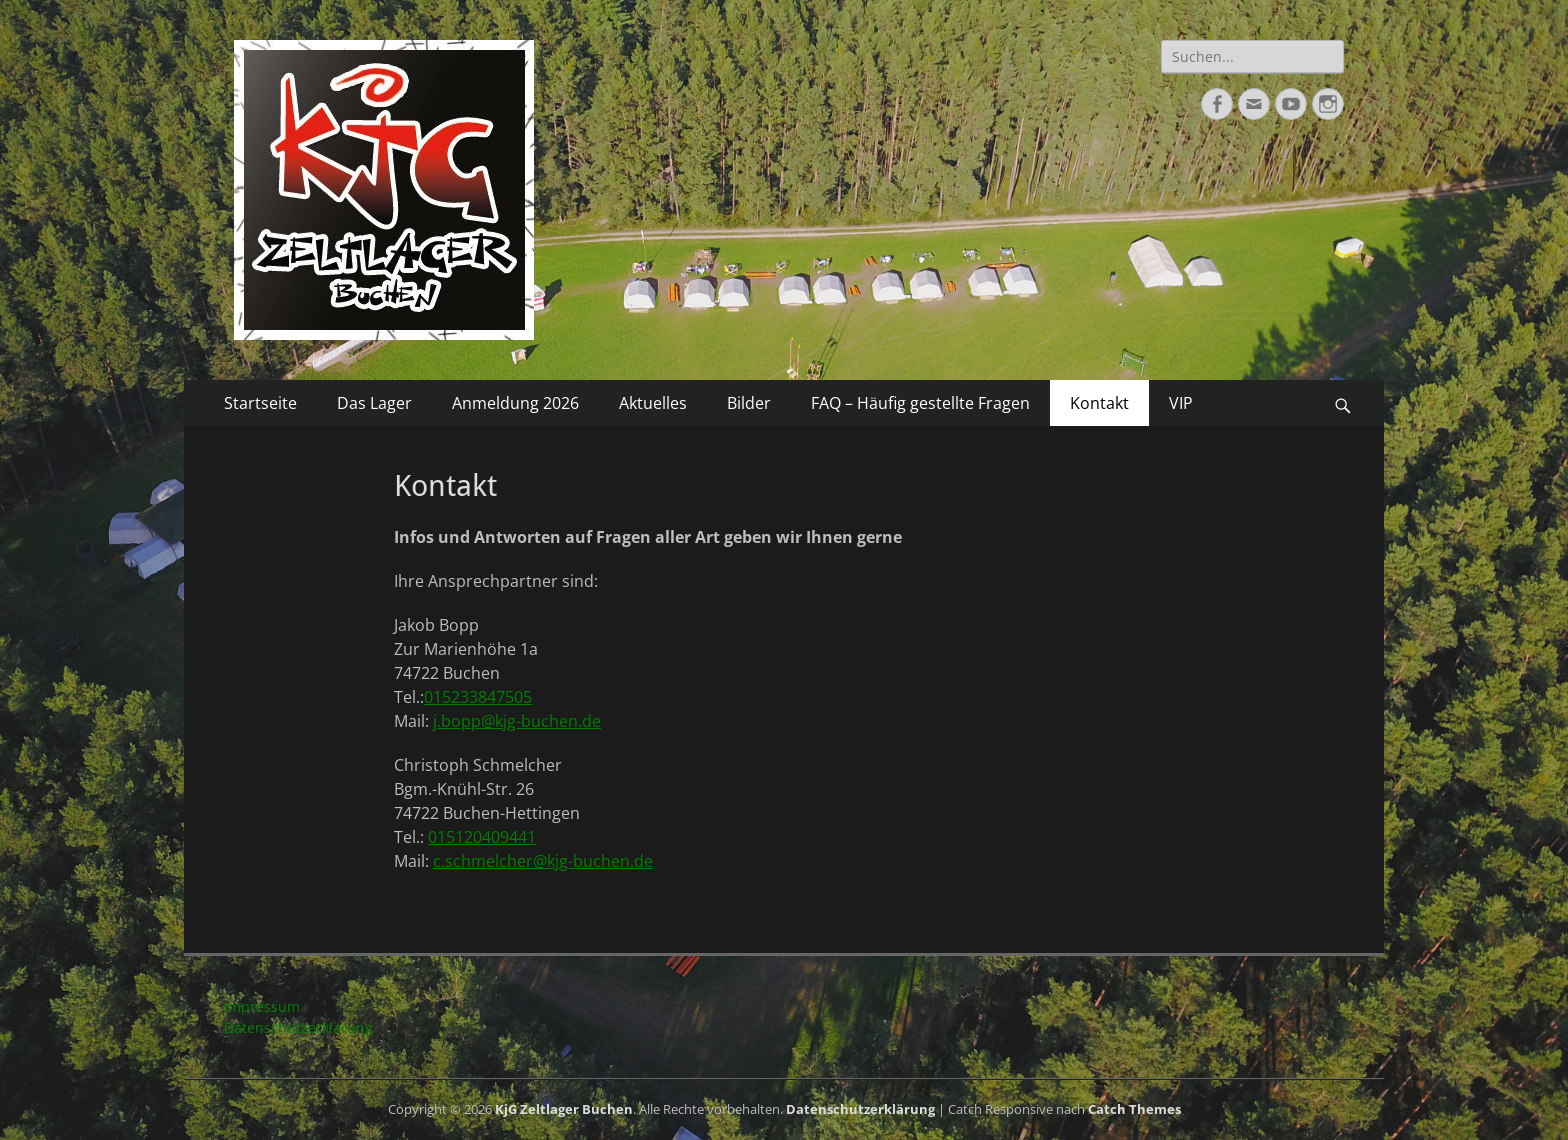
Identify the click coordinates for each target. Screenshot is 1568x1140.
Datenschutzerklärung (298, 1027)
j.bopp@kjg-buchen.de (517, 721)
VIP (1181, 403)
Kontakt (1099, 403)
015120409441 (482, 837)
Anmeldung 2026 (515, 403)
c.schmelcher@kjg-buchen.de (543, 861)
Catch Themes (1134, 1109)
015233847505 (478, 697)
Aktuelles (653, 403)
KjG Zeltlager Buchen (564, 1109)
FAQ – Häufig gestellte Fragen (920, 403)
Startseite (260, 403)
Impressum (262, 1006)
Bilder (749, 403)
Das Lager (374, 403)
